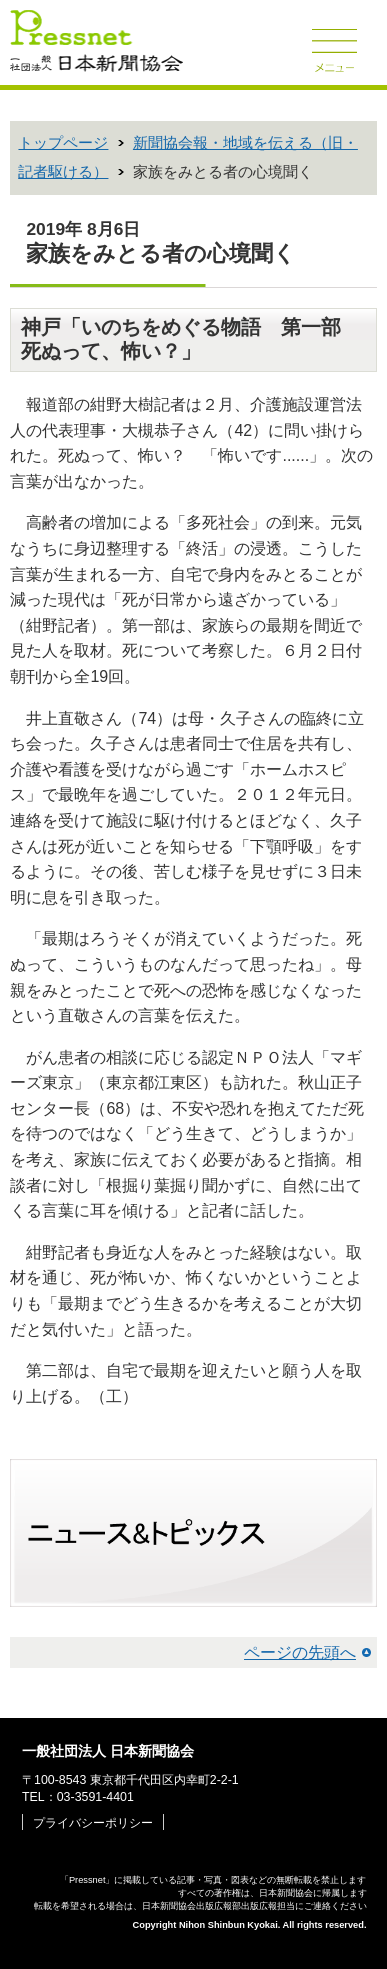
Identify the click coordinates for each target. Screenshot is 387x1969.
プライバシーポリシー (93, 1823)
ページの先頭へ (300, 1652)
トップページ (63, 143)
